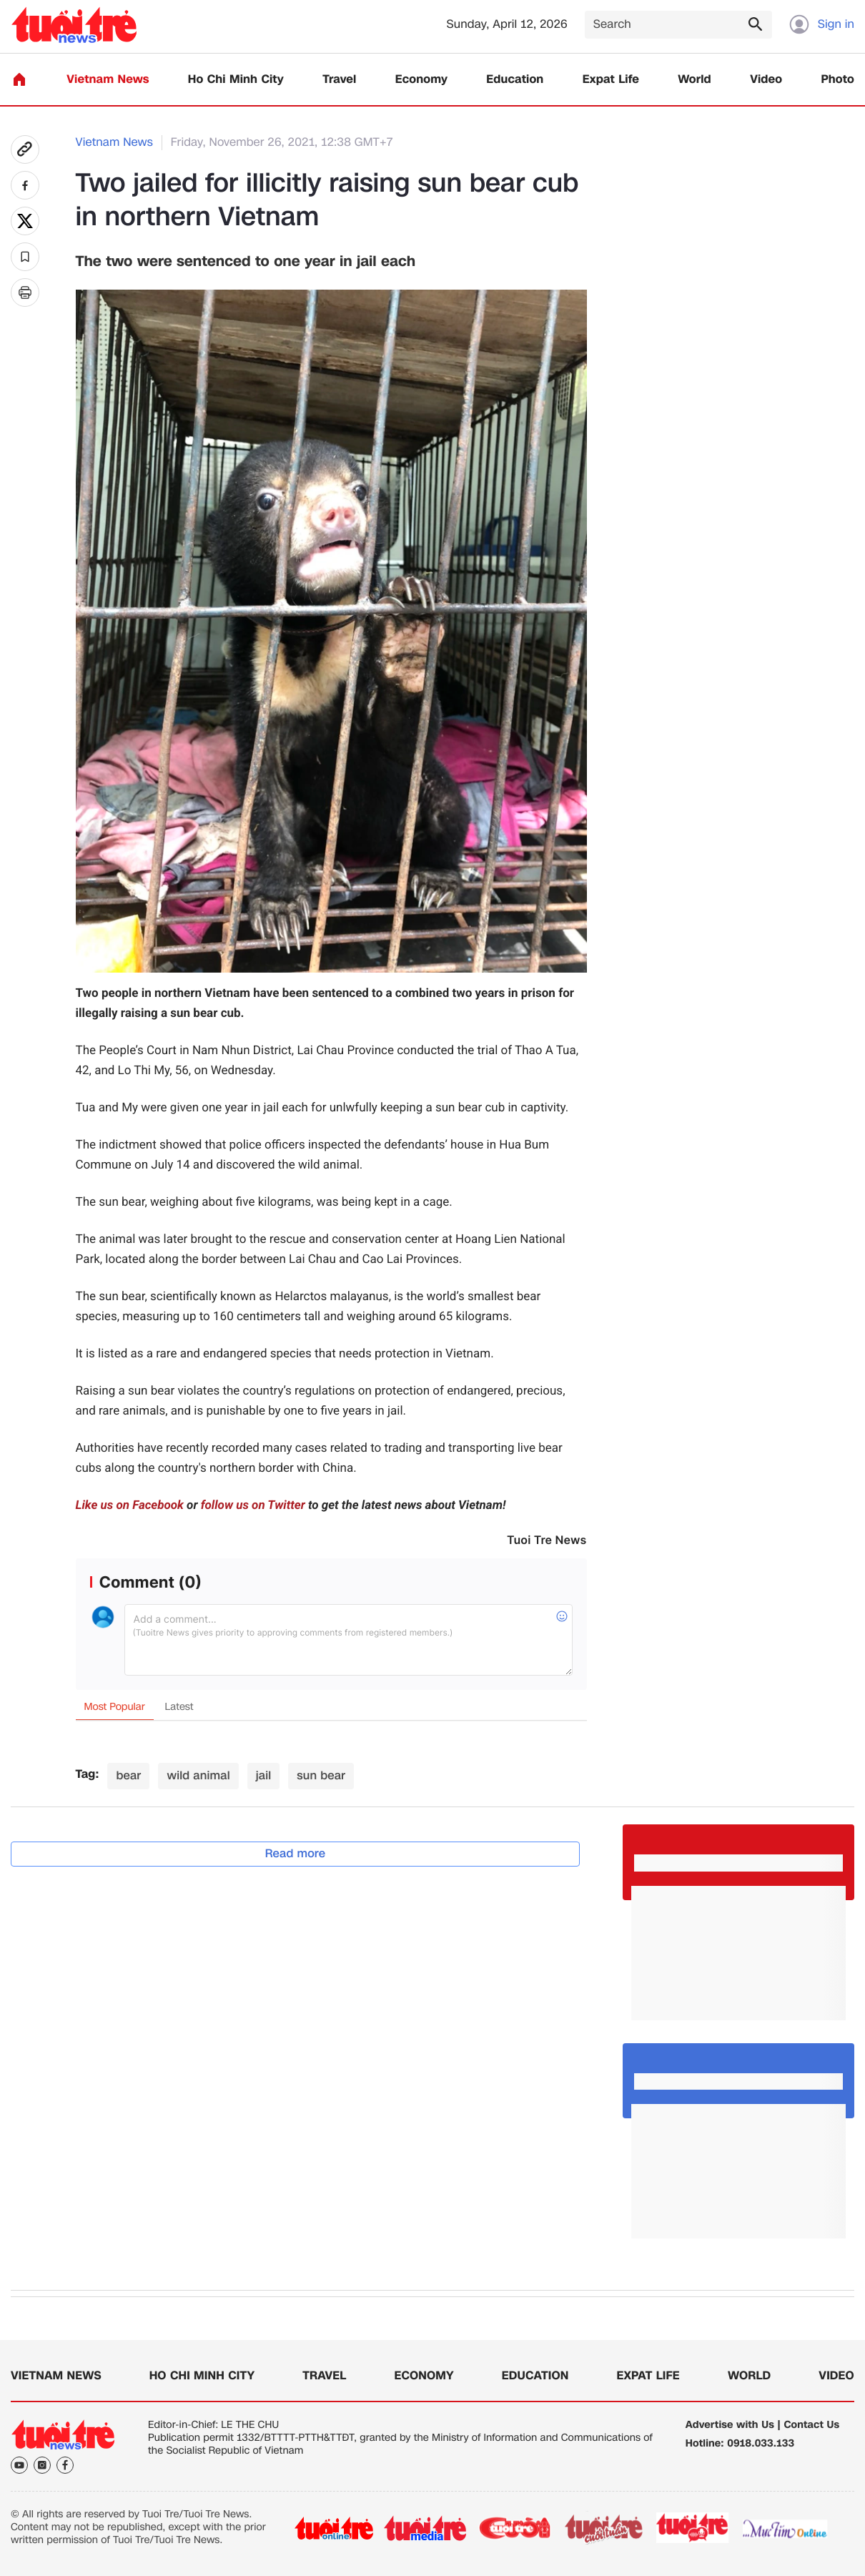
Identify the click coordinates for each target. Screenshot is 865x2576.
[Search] (678, 25)
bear (128, 1775)
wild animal (198, 1775)
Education (514, 79)
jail (264, 1775)
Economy (421, 79)
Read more (295, 1853)
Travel (339, 79)
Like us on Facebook (130, 1505)
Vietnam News (107, 79)
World (694, 79)
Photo (837, 79)
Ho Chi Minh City (236, 79)
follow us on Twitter (253, 1505)
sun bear (321, 1775)
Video (766, 79)
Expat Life (611, 79)
